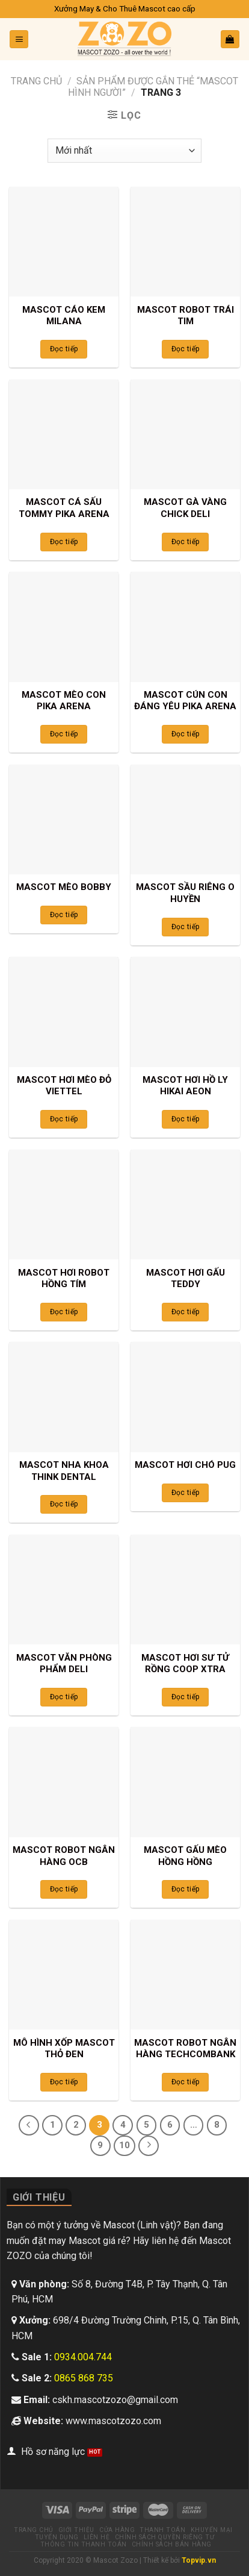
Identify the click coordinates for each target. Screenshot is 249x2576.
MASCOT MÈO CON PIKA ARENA (64, 700)
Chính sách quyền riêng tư (165, 2537)
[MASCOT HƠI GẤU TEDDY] (185, 1204)
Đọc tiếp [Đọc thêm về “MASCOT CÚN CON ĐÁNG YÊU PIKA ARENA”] (185, 734)
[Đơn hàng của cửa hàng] (124, 151)
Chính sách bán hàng (172, 2544)
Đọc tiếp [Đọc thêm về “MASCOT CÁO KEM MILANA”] (64, 349)
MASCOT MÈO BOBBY (63, 887)
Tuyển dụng (57, 2537)
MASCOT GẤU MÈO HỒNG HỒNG (185, 1855)
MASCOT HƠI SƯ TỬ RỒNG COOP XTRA (185, 1663)
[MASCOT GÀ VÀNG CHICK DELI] (185, 434)
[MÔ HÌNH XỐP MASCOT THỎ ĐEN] (63, 1974)
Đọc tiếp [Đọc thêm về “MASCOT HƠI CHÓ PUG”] (185, 1492)
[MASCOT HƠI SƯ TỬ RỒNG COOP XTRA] (185, 1589)
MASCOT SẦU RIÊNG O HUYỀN (185, 893)
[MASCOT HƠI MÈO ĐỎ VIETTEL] (63, 1012)
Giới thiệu (76, 2530)
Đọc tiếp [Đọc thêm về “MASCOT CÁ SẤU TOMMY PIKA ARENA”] (64, 541)
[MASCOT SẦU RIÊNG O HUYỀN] (185, 819)
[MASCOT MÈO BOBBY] (63, 819)
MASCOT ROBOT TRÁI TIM (185, 315)
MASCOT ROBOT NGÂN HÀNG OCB (64, 1855)
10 (124, 2145)
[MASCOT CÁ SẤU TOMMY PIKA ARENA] (63, 434)
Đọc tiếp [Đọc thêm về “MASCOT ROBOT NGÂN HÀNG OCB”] (64, 1889)
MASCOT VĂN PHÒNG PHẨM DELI (64, 1663)
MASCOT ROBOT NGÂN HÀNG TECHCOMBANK (185, 2048)
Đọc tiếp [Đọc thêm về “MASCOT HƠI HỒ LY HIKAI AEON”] (185, 1119)
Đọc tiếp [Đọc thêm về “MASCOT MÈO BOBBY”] (64, 914)
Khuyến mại (212, 2530)
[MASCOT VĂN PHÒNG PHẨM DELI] (63, 1589)
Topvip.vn (199, 2560)
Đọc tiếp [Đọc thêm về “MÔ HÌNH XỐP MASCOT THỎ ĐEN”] (64, 2082)
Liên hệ (97, 2537)
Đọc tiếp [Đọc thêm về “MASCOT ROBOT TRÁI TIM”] (185, 349)
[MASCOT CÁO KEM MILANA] (63, 241)
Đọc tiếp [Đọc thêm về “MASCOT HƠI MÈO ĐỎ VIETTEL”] (64, 1119)
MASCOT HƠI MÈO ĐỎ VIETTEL (64, 1085)
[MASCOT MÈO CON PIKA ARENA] (63, 627)
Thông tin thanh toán (83, 2544)
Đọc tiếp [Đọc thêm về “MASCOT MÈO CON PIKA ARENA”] (64, 734)
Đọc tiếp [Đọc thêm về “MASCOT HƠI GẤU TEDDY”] (185, 1312)
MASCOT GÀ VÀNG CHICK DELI (185, 508)
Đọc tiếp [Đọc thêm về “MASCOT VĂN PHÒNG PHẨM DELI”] (64, 1697)
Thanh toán (162, 2530)
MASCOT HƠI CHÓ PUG (185, 1464)
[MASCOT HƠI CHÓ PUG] (185, 1397)
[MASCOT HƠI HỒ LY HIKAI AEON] (185, 1012)
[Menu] (19, 39)
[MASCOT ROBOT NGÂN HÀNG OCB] (63, 1782)
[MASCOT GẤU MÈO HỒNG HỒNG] (185, 1782)
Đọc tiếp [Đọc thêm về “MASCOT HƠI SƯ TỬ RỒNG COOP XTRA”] (185, 1697)
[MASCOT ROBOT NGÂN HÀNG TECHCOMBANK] (185, 1974)
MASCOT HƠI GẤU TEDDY (185, 1278)
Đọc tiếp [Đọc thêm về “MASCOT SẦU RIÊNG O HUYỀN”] (185, 927)
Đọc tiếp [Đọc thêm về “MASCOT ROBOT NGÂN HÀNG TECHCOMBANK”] (185, 2082)
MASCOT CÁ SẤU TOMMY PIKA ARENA (64, 508)
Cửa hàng (117, 2530)
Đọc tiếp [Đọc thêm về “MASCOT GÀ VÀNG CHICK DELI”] (185, 541)
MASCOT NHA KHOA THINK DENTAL (64, 1470)
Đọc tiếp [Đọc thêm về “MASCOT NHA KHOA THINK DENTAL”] (64, 1504)
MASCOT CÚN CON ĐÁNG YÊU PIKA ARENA (185, 700)
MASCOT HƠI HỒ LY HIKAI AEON (185, 1085)
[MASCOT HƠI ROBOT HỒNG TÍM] (63, 1204)
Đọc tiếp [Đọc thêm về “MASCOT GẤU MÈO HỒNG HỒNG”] (185, 1889)
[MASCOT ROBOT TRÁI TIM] (185, 241)
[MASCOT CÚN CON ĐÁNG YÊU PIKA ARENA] (185, 627)
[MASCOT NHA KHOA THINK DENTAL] (63, 1397)
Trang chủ (36, 81)
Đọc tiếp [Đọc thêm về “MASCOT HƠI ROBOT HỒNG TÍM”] (64, 1312)
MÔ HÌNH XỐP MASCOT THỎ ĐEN (64, 2048)
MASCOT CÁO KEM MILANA (63, 315)
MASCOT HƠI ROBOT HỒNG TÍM (63, 1278)
